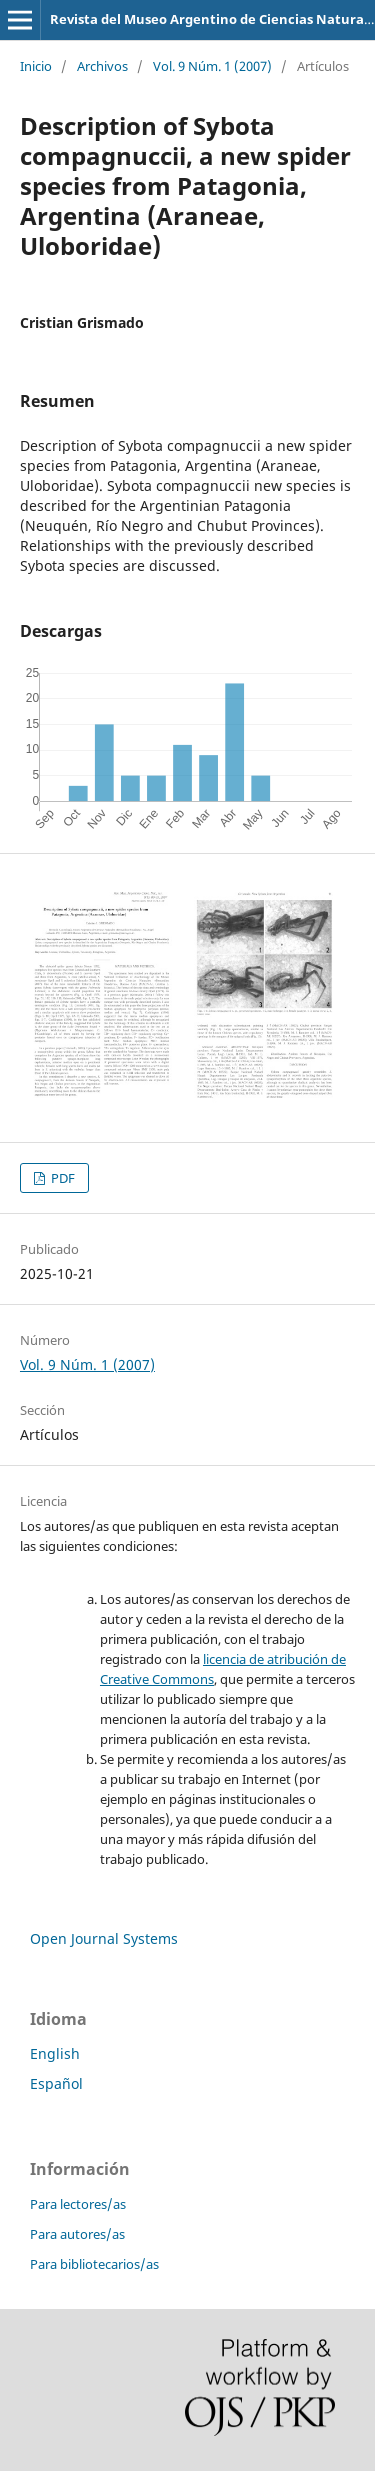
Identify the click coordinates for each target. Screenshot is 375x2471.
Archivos (102, 66)
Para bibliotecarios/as (94, 2264)
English (55, 2053)
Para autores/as (77, 2234)
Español (56, 2083)
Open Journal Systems (104, 1938)
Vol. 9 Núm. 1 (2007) (212, 66)
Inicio (36, 66)
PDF (61, 1178)
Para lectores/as (78, 2204)
